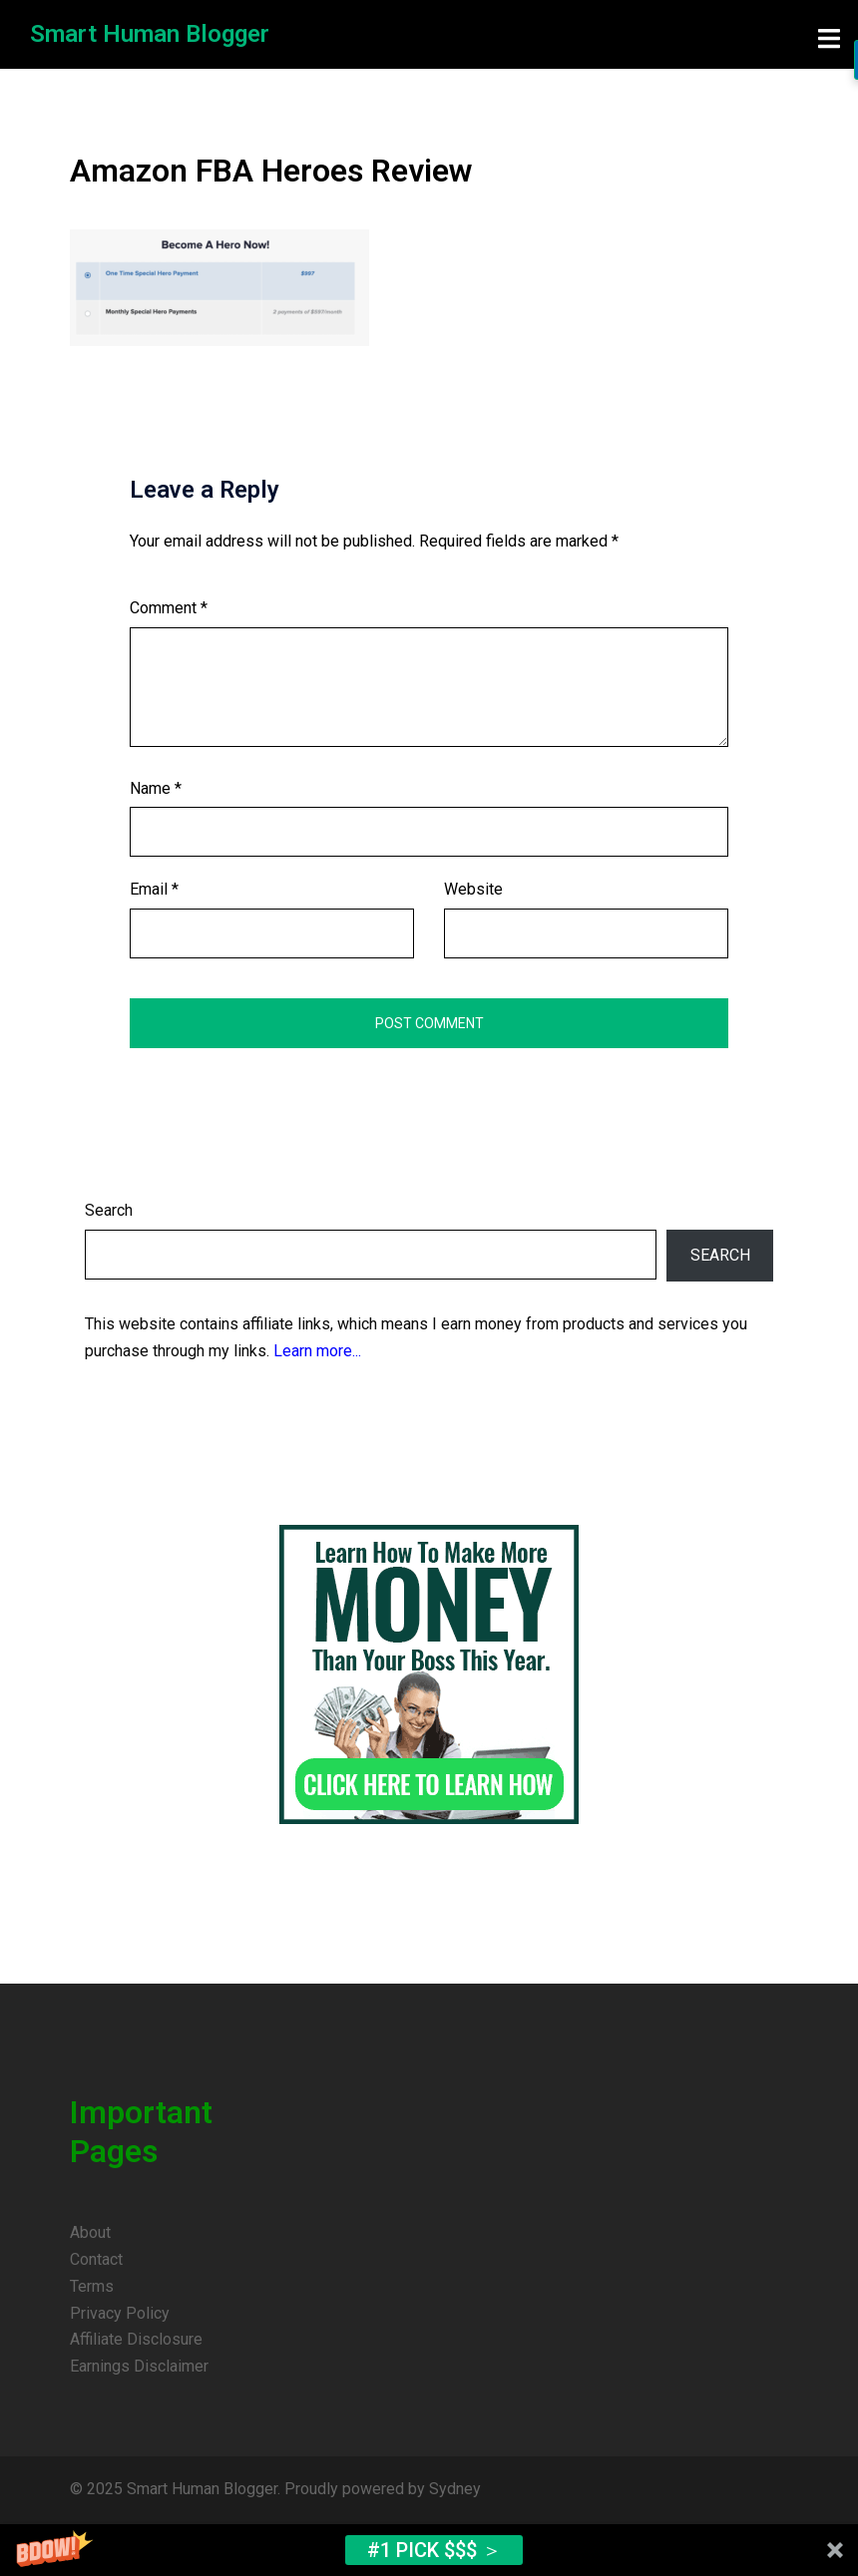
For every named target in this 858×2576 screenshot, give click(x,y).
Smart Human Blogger (149, 34)
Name (156, 788)
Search (109, 1210)
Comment (169, 607)
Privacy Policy (120, 2313)
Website (473, 889)
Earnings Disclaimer (139, 2366)
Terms (92, 2286)
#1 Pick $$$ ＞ (434, 2550)
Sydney (455, 2488)
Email (154, 889)
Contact (96, 2259)
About (90, 2232)
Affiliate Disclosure (136, 2339)
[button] (429, 2550)
